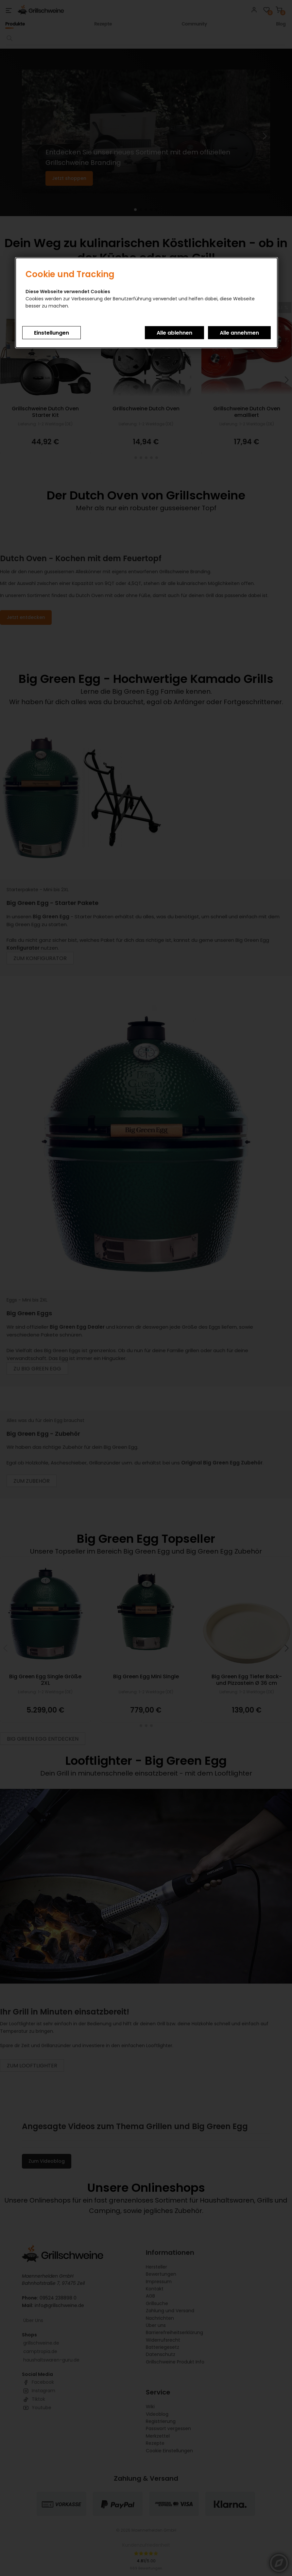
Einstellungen (51, 333)
